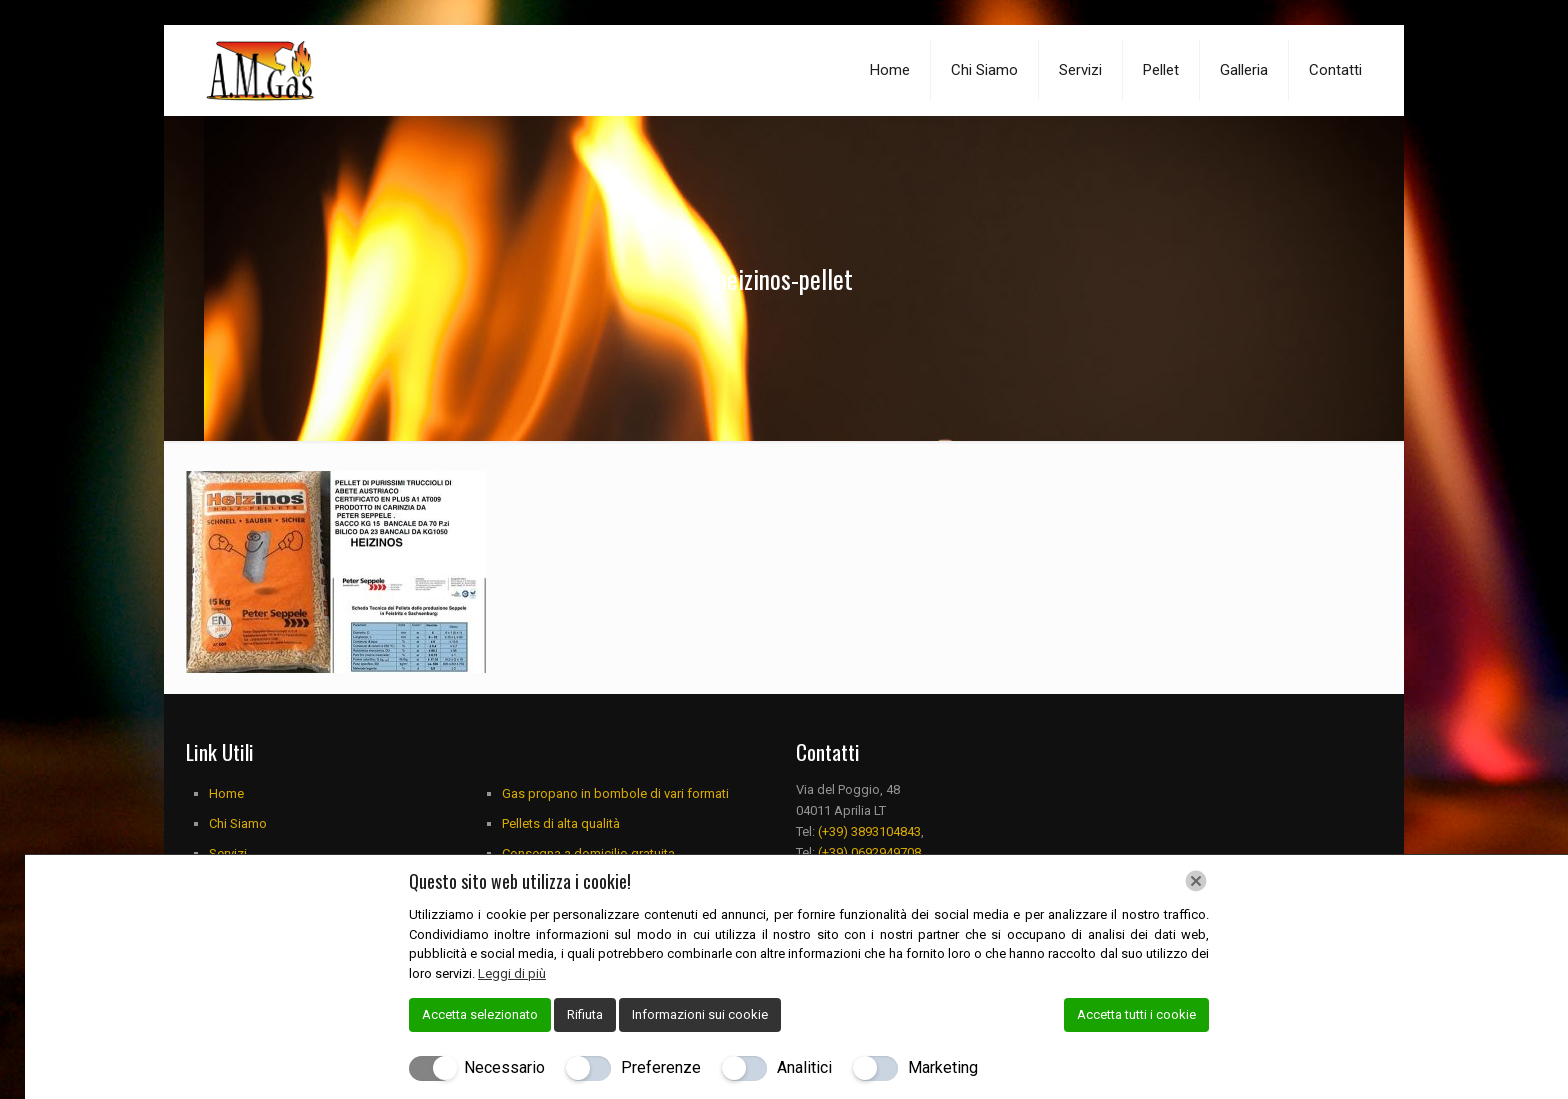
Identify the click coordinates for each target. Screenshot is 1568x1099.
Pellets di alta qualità (561, 823)
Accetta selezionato (480, 1014)
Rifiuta (585, 1014)
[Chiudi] (1196, 881)
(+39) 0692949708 (869, 852)
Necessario (504, 1067)
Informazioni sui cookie (700, 1014)
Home (226, 793)
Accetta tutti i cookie (1136, 1014)
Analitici (804, 1067)
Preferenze (661, 1067)
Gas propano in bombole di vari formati (615, 793)
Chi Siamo (238, 823)
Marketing (943, 1067)
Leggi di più (512, 973)
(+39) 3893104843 (869, 831)
